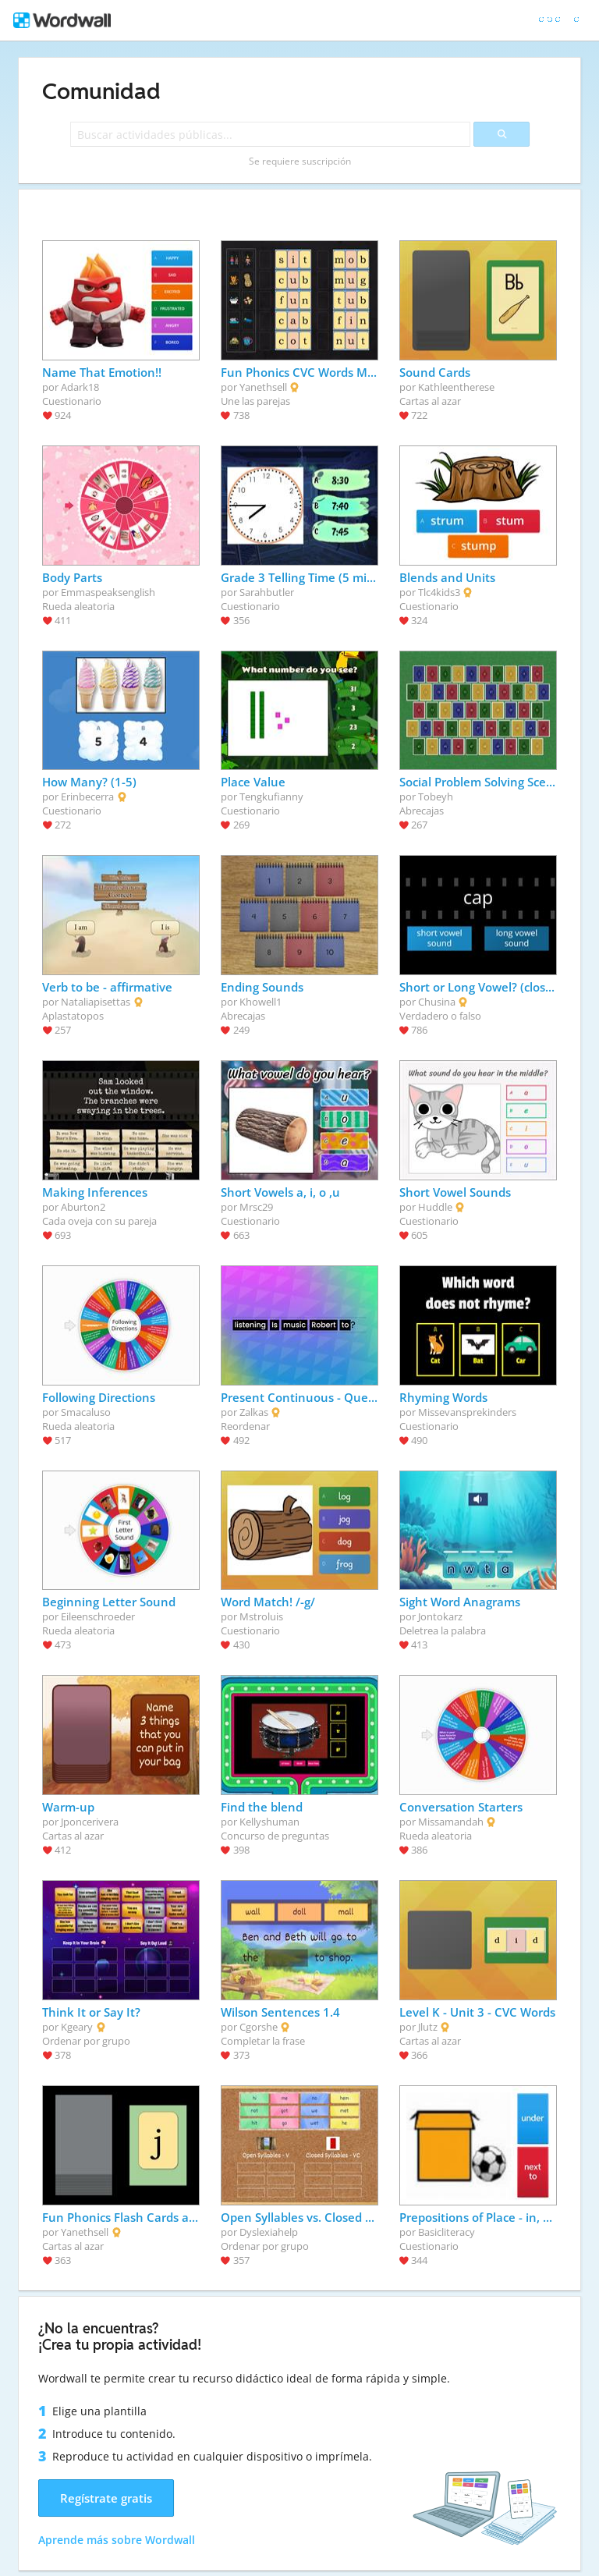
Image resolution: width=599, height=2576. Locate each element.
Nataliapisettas (95, 1002)
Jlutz (428, 2027)
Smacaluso (86, 1412)
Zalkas (253, 1412)
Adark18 (80, 387)
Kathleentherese (456, 387)
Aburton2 (83, 1207)
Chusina (436, 1002)
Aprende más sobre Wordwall (116, 2539)
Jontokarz (440, 1616)
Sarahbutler (266, 592)
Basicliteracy (446, 2232)
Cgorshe (258, 2027)
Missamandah (451, 1822)
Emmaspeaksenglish (108, 592)
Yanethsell (263, 387)
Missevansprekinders (467, 1412)
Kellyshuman (269, 1822)
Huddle (435, 1207)
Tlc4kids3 (439, 592)
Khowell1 (260, 1002)
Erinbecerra (87, 796)
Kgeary (77, 2027)
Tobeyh (435, 796)
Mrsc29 (256, 1207)
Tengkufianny (271, 796)
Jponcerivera (90, 1822)
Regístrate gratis (106, 2498)
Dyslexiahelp (268, 2232)
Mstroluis (261, 1616)
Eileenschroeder (98, 1616)
